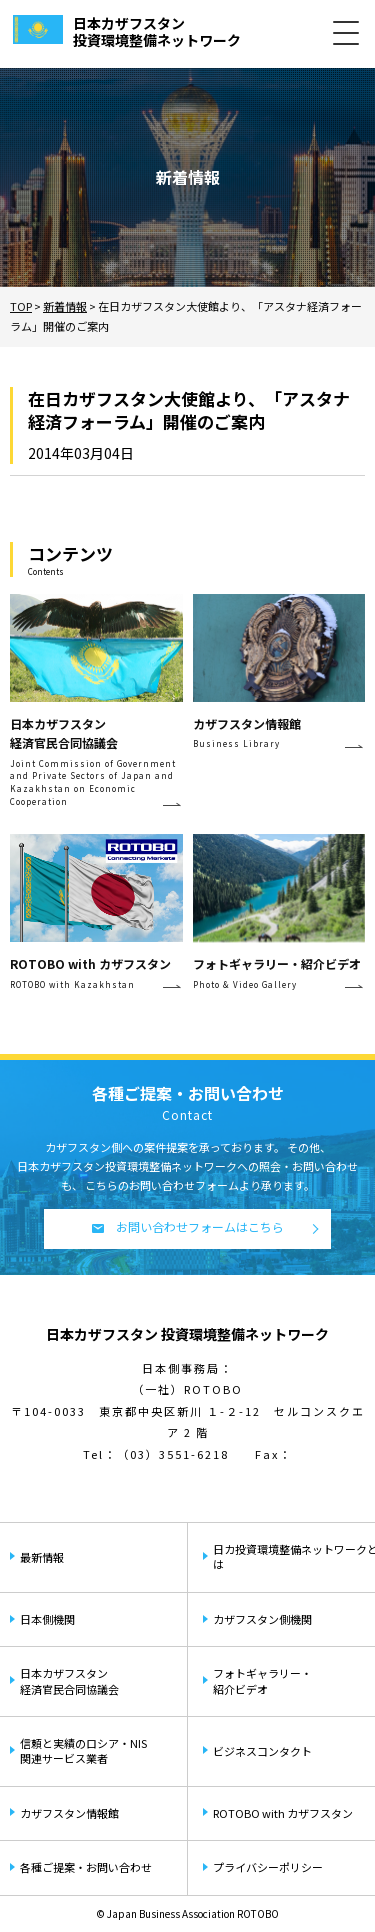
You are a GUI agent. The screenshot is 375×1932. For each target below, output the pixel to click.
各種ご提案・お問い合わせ (86, 1867)
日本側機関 (47, 1619)
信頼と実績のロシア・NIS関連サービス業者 (83, 1750)
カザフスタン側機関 (262, 1619)
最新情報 (42, 1557)
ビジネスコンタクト (262, 1751)
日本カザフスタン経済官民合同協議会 (69, 1680)
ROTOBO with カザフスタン (283, 1813)
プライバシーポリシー (268, 1867)
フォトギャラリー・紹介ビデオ (262, 1680)
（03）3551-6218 (173, 1454)
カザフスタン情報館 (69, 1813)
